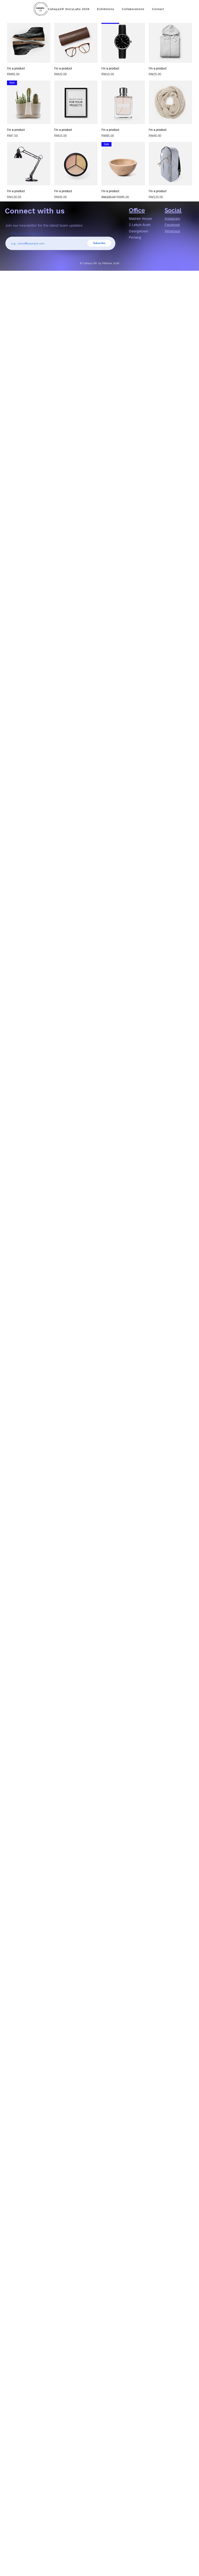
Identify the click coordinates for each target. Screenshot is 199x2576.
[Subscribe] (99, 243)
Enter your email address (26, 233)
